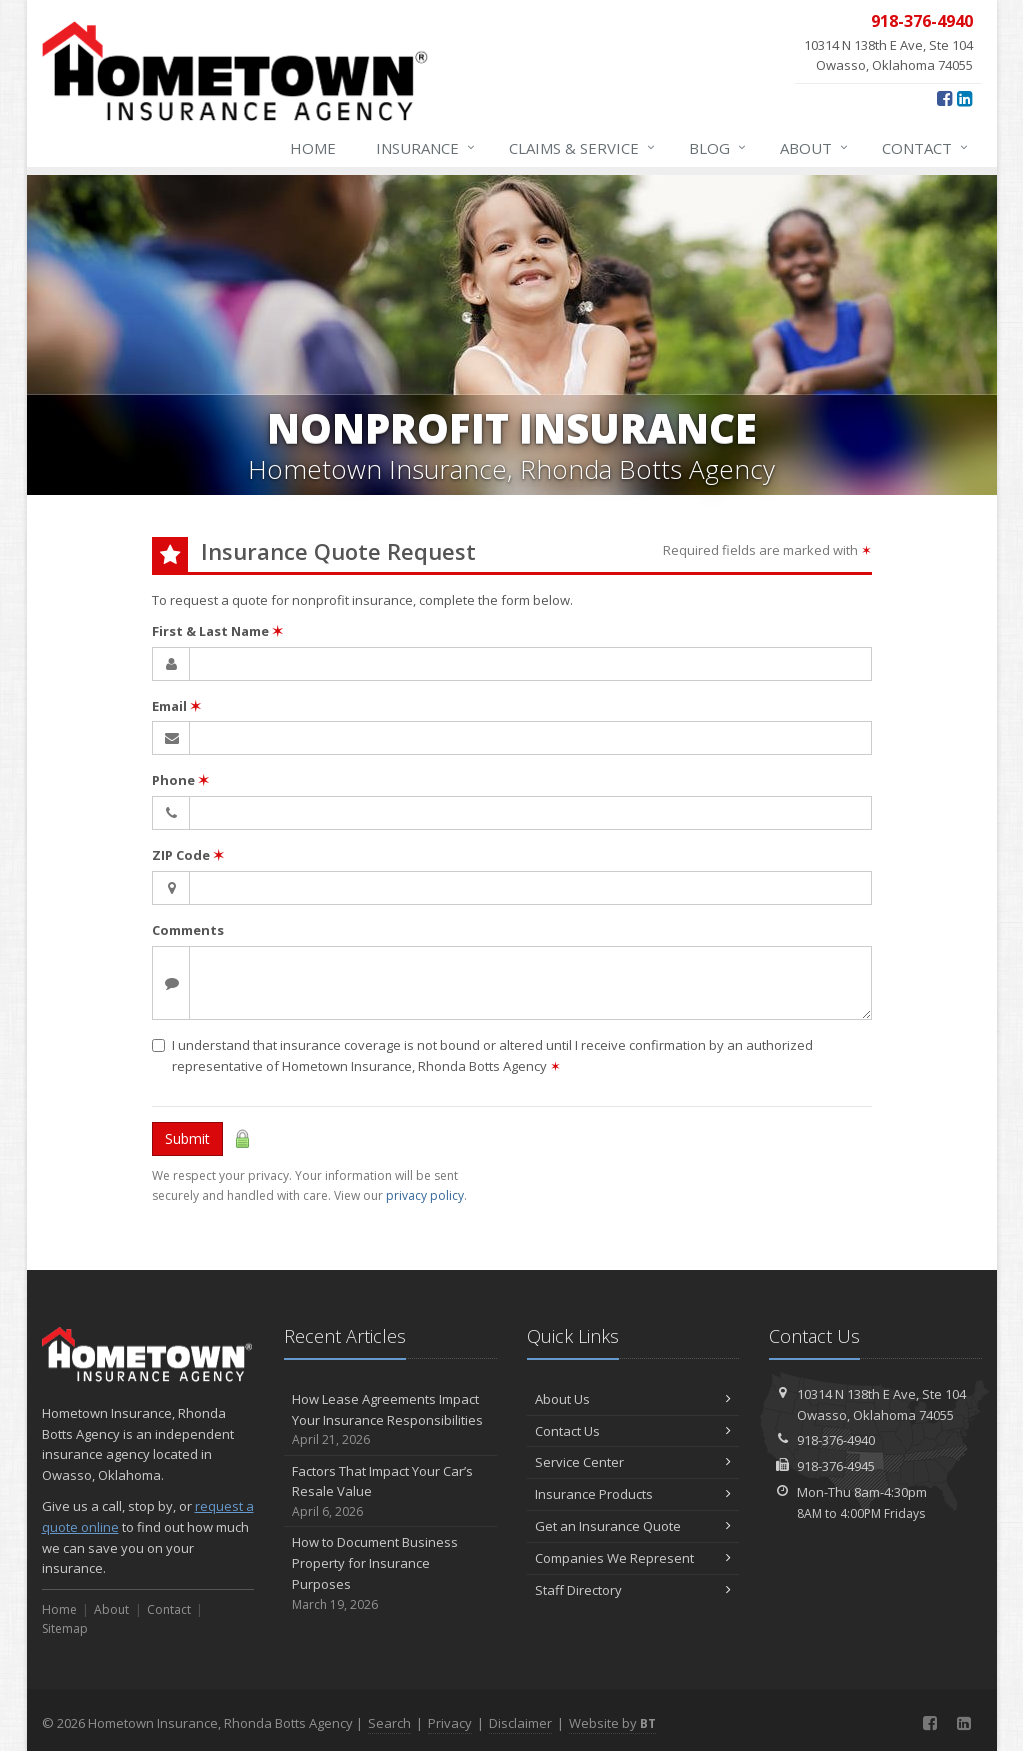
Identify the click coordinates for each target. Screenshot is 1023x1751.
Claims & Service (583, 148)
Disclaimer (520, 1723)
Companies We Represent (633, 1558)
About (815, 148)
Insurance (426, 148)
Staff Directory (633, 1590)
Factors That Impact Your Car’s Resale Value (390, 1492)
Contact (926, 148)
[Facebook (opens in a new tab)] (944, 98)
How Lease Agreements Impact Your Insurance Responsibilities (390, 1420)
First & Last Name (217, 631)
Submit (187, 1138)
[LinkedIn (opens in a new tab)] (964, 98)
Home (313, 148)
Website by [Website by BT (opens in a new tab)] (612, 1723)
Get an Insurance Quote (633, 1526)
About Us (633, 1399)
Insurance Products (633, 1494)
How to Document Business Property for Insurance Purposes (390, 1573)
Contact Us (633, 1431)
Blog (718, 148)
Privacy (450, 1723)
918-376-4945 (836, 1466)
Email (176, 706)
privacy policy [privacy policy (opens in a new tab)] (425, 1195)
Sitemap (65, 1628)
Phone (180, 780)
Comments (188, 930)
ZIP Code (188, 855)
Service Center (633, 1462)
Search (389, 1723)
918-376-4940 (836, 1440)
